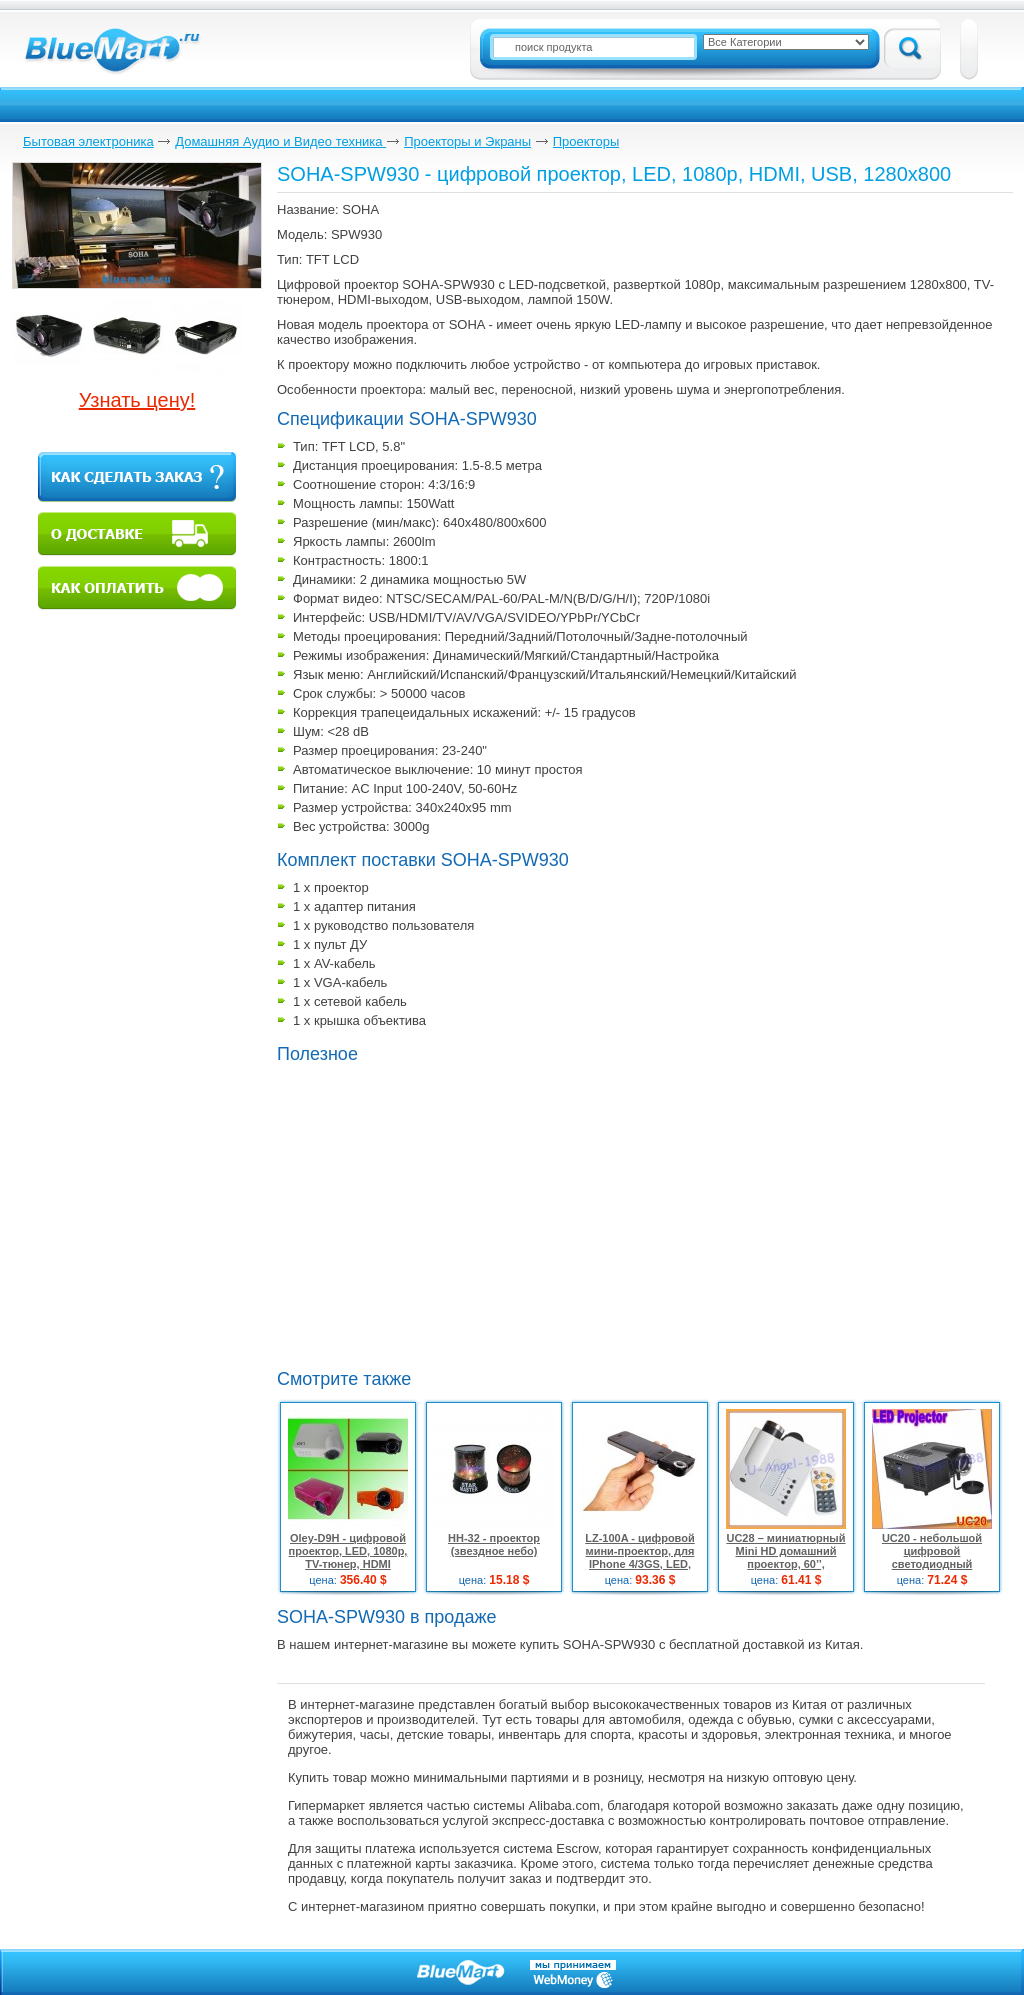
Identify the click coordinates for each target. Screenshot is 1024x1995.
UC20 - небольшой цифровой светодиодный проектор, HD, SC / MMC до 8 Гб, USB (932, 1564)
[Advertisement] (445, 1214)
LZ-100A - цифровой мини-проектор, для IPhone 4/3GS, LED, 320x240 (639, 1557)
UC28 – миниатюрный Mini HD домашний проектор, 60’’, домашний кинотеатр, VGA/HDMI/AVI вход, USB (785, 1570)
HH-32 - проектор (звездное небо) (494, 1544)
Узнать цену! (137, 400)
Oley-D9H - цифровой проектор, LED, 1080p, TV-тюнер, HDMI (348, 1551)
